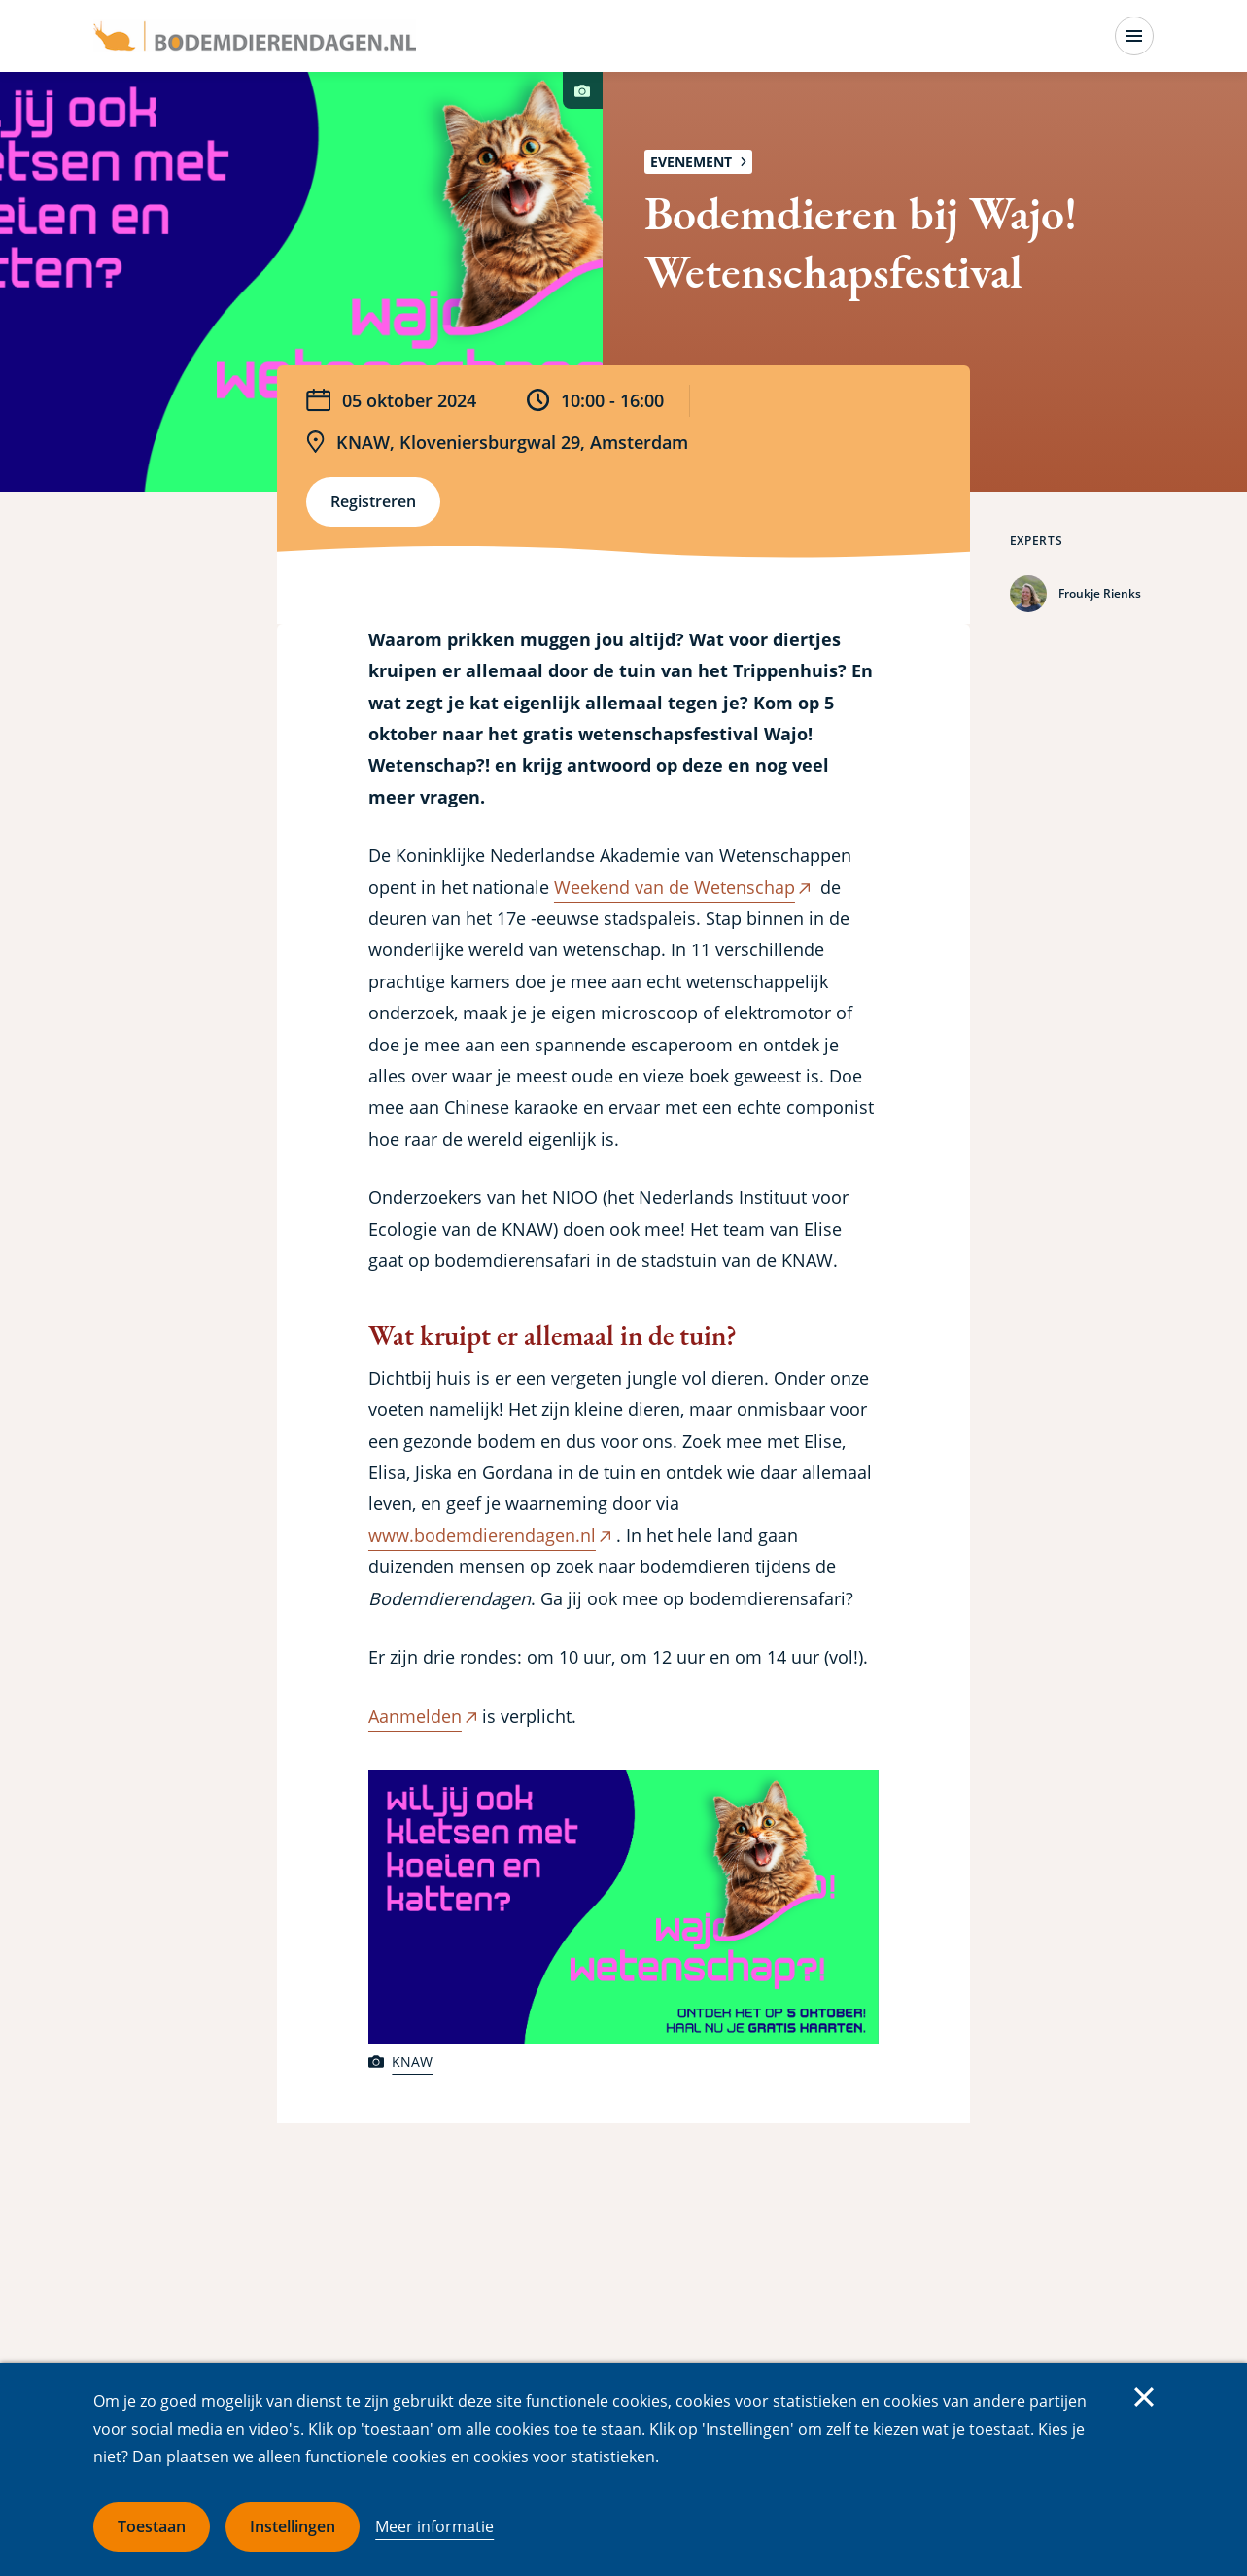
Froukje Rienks (1099, 593)
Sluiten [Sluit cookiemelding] (1144, 2397)
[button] (623, 1907)
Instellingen (292, 2526)
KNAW (412, 2061)
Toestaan (152, 2526)
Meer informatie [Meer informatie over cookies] (434, 2526)
